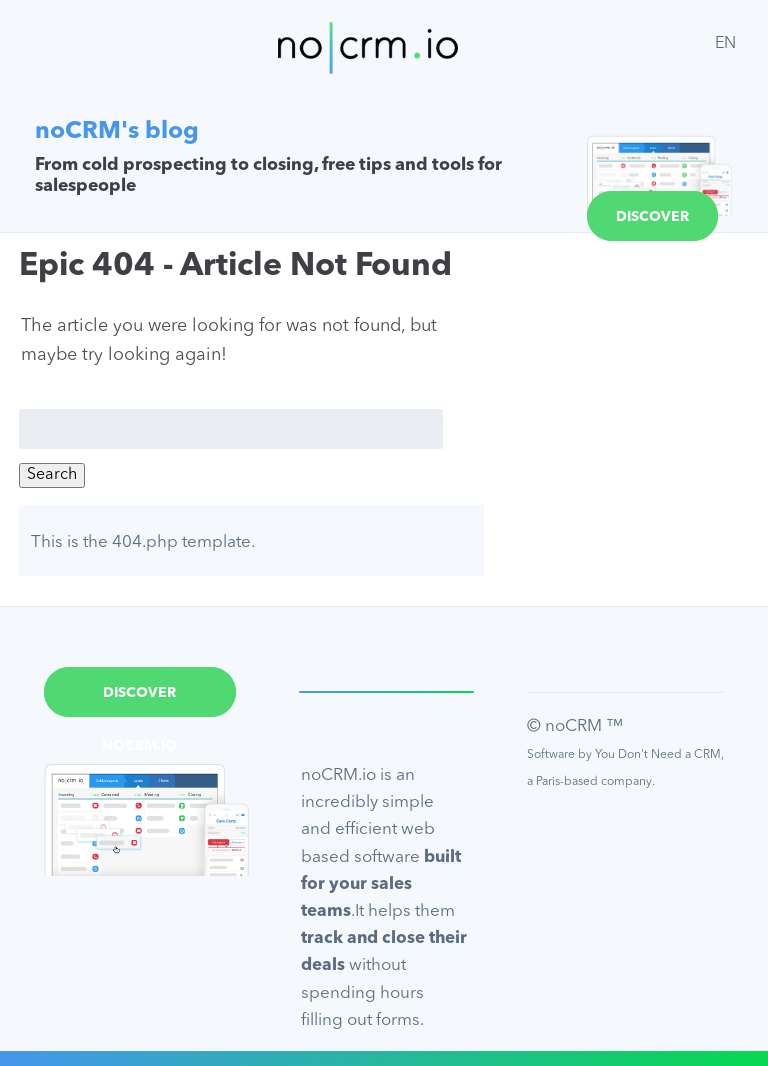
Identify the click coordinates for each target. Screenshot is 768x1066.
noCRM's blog (117, 132)
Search (52, 475)
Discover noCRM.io (652, 225)
